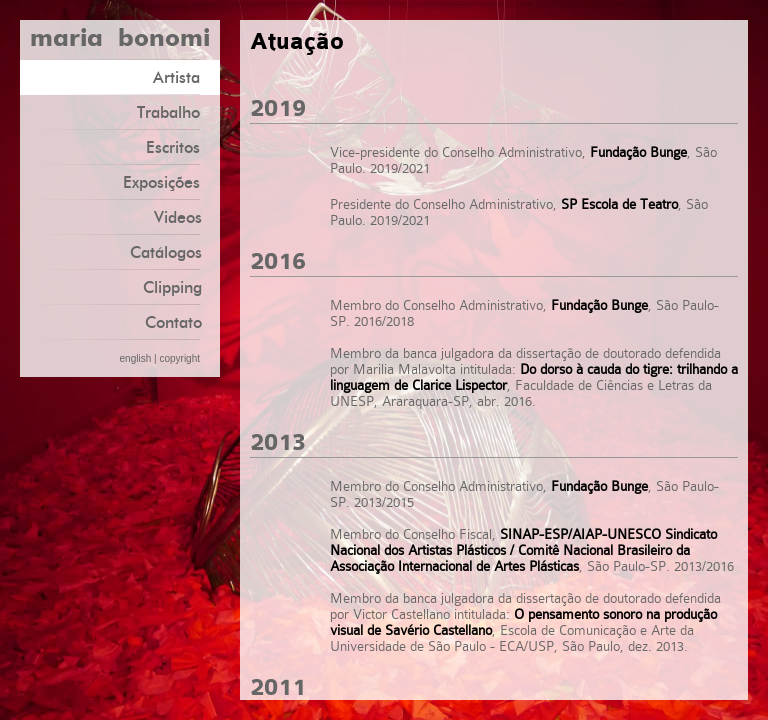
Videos (178, 217)
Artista (184, 76)
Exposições (169, 181)
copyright (179, 358)
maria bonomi (120, 40)
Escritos (180, 146)
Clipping (172, 287)
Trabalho (176, 111)
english (136, 358)
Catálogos (166, 252)
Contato (173, 322)
